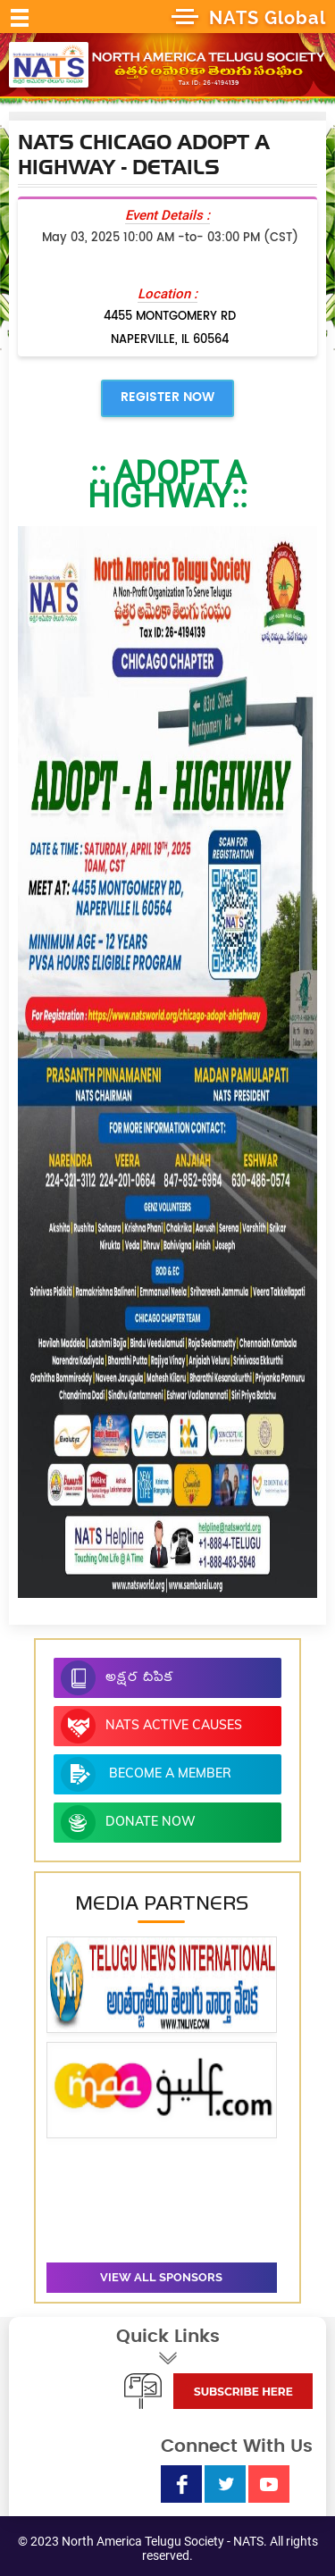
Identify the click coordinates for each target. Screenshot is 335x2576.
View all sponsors (161, 2277)
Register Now (167, 397)
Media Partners (161, 1902)
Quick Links (168, 2347)
